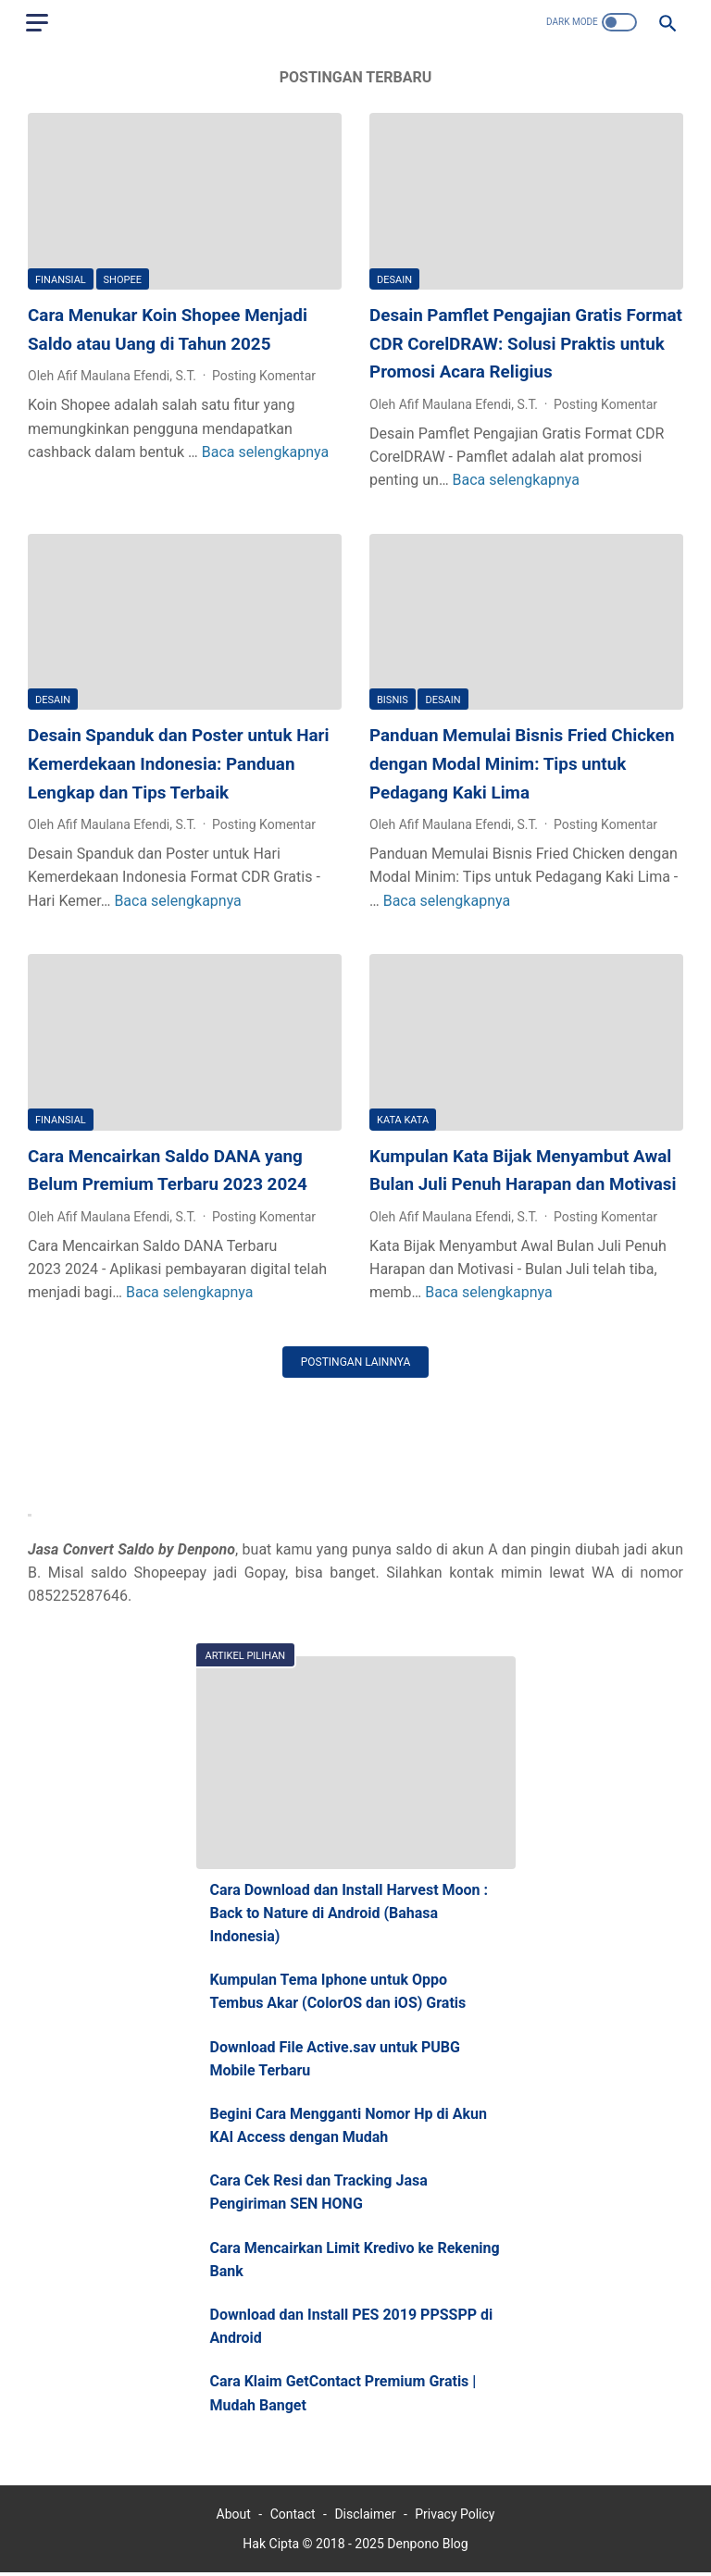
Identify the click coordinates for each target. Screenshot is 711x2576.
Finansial (60, 281)
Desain (394, 281)
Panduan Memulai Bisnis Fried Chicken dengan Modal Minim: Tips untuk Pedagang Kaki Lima (524, 763)
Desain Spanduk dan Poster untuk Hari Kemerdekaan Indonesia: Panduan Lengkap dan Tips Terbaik (181, 763)
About (234, 2517)
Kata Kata (403, 1119)
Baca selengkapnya (265, 453)
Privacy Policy (454, 2517)
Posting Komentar (264, 376)
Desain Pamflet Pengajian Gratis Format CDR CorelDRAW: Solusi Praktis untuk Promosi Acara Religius (525, 344)
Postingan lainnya (356, 1360)
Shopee (123, 281)
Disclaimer (364, 2517)
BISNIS (392, 700)
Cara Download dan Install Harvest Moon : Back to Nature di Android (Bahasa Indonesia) (349, 1914)
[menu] (39, 22)
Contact (293, 2517)
